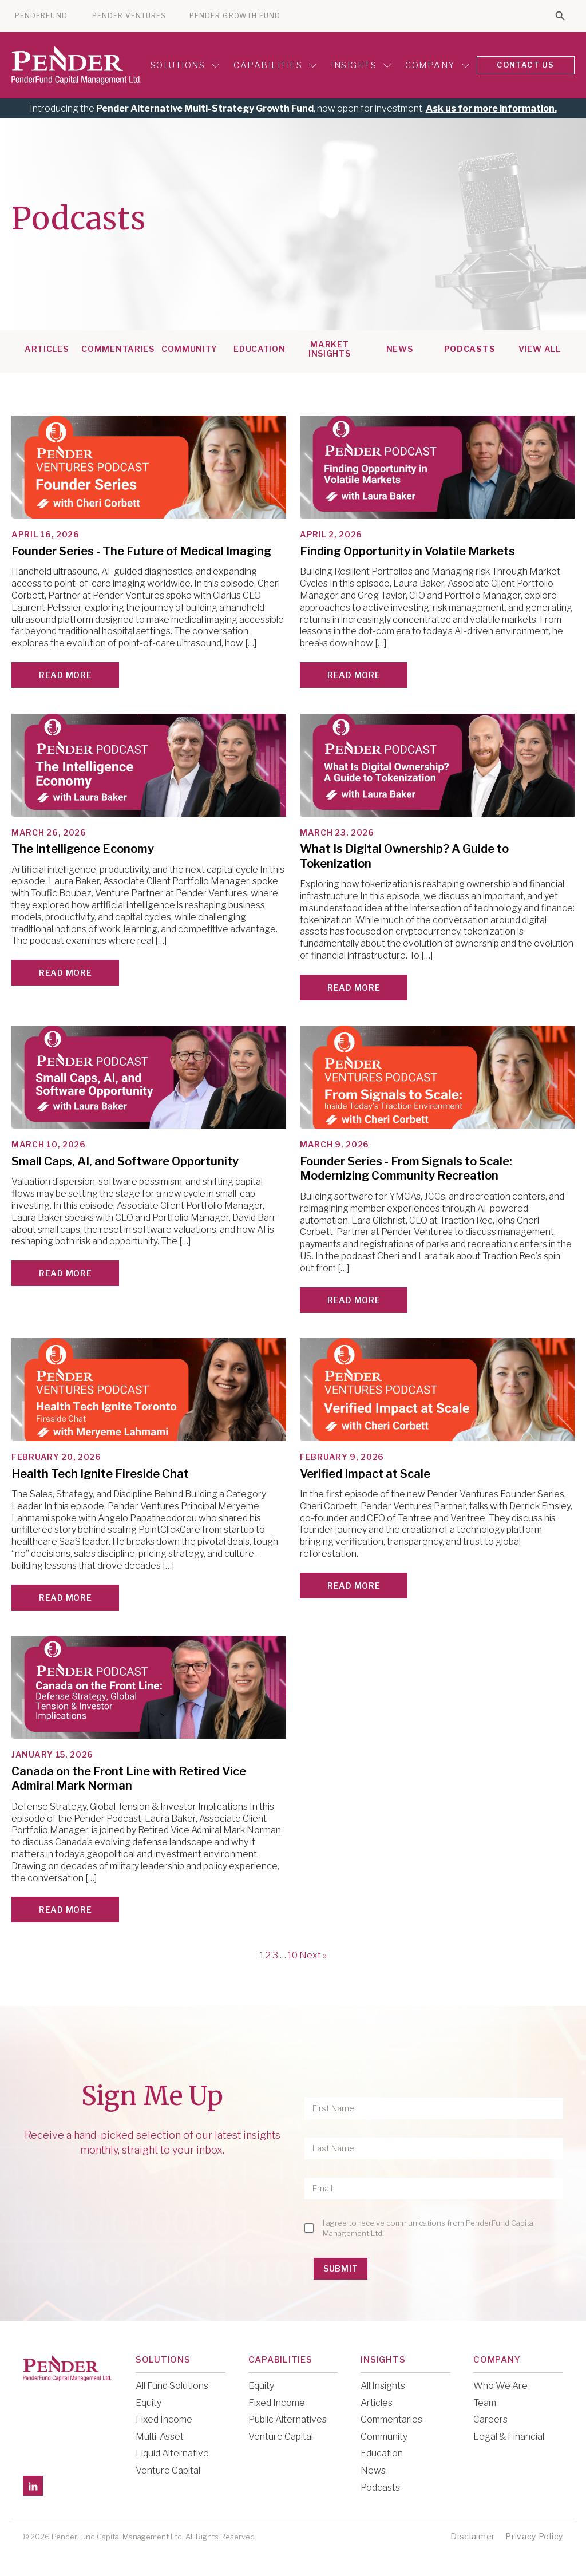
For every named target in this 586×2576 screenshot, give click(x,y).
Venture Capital (168, 2469)
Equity (148, 2402)
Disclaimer (472, 2536)
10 (293, 1954)
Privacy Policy (534, 2536)
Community (189, 348)
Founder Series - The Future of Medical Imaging (141, 550)
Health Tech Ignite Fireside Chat (100, 1472)
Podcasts (470, 348)
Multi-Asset (160, 2436)
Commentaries (117, 348)
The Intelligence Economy (82, 848)
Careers (490, 2418)
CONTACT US (524, 64)
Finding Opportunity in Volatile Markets (407, 550)
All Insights (383, 2385)
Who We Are (500, 2385)
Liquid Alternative (172, 2452)
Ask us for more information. (491, 107)
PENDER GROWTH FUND (234, 16)
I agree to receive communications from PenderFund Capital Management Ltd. (429, 2227)
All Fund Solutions (172, 2385)
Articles (47, 348)
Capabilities (273, 65)
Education (259, 348)
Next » (313, 1954)
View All (539, 348)
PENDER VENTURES (129, 16)
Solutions (183, 65)
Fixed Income (164, 2418)
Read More (65, 674)
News (399, 348)
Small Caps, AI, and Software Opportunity (125, 1161)
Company (435, 65)
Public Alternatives (287, 2418)
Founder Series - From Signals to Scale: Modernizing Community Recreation (406, 1168)
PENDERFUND (41, 16)
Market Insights (329, 348)
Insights (359, 65)
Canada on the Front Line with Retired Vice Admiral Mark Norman (128, 1778)
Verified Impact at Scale (365, 1472)
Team (484, 2402)
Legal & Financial (508, 2436)
